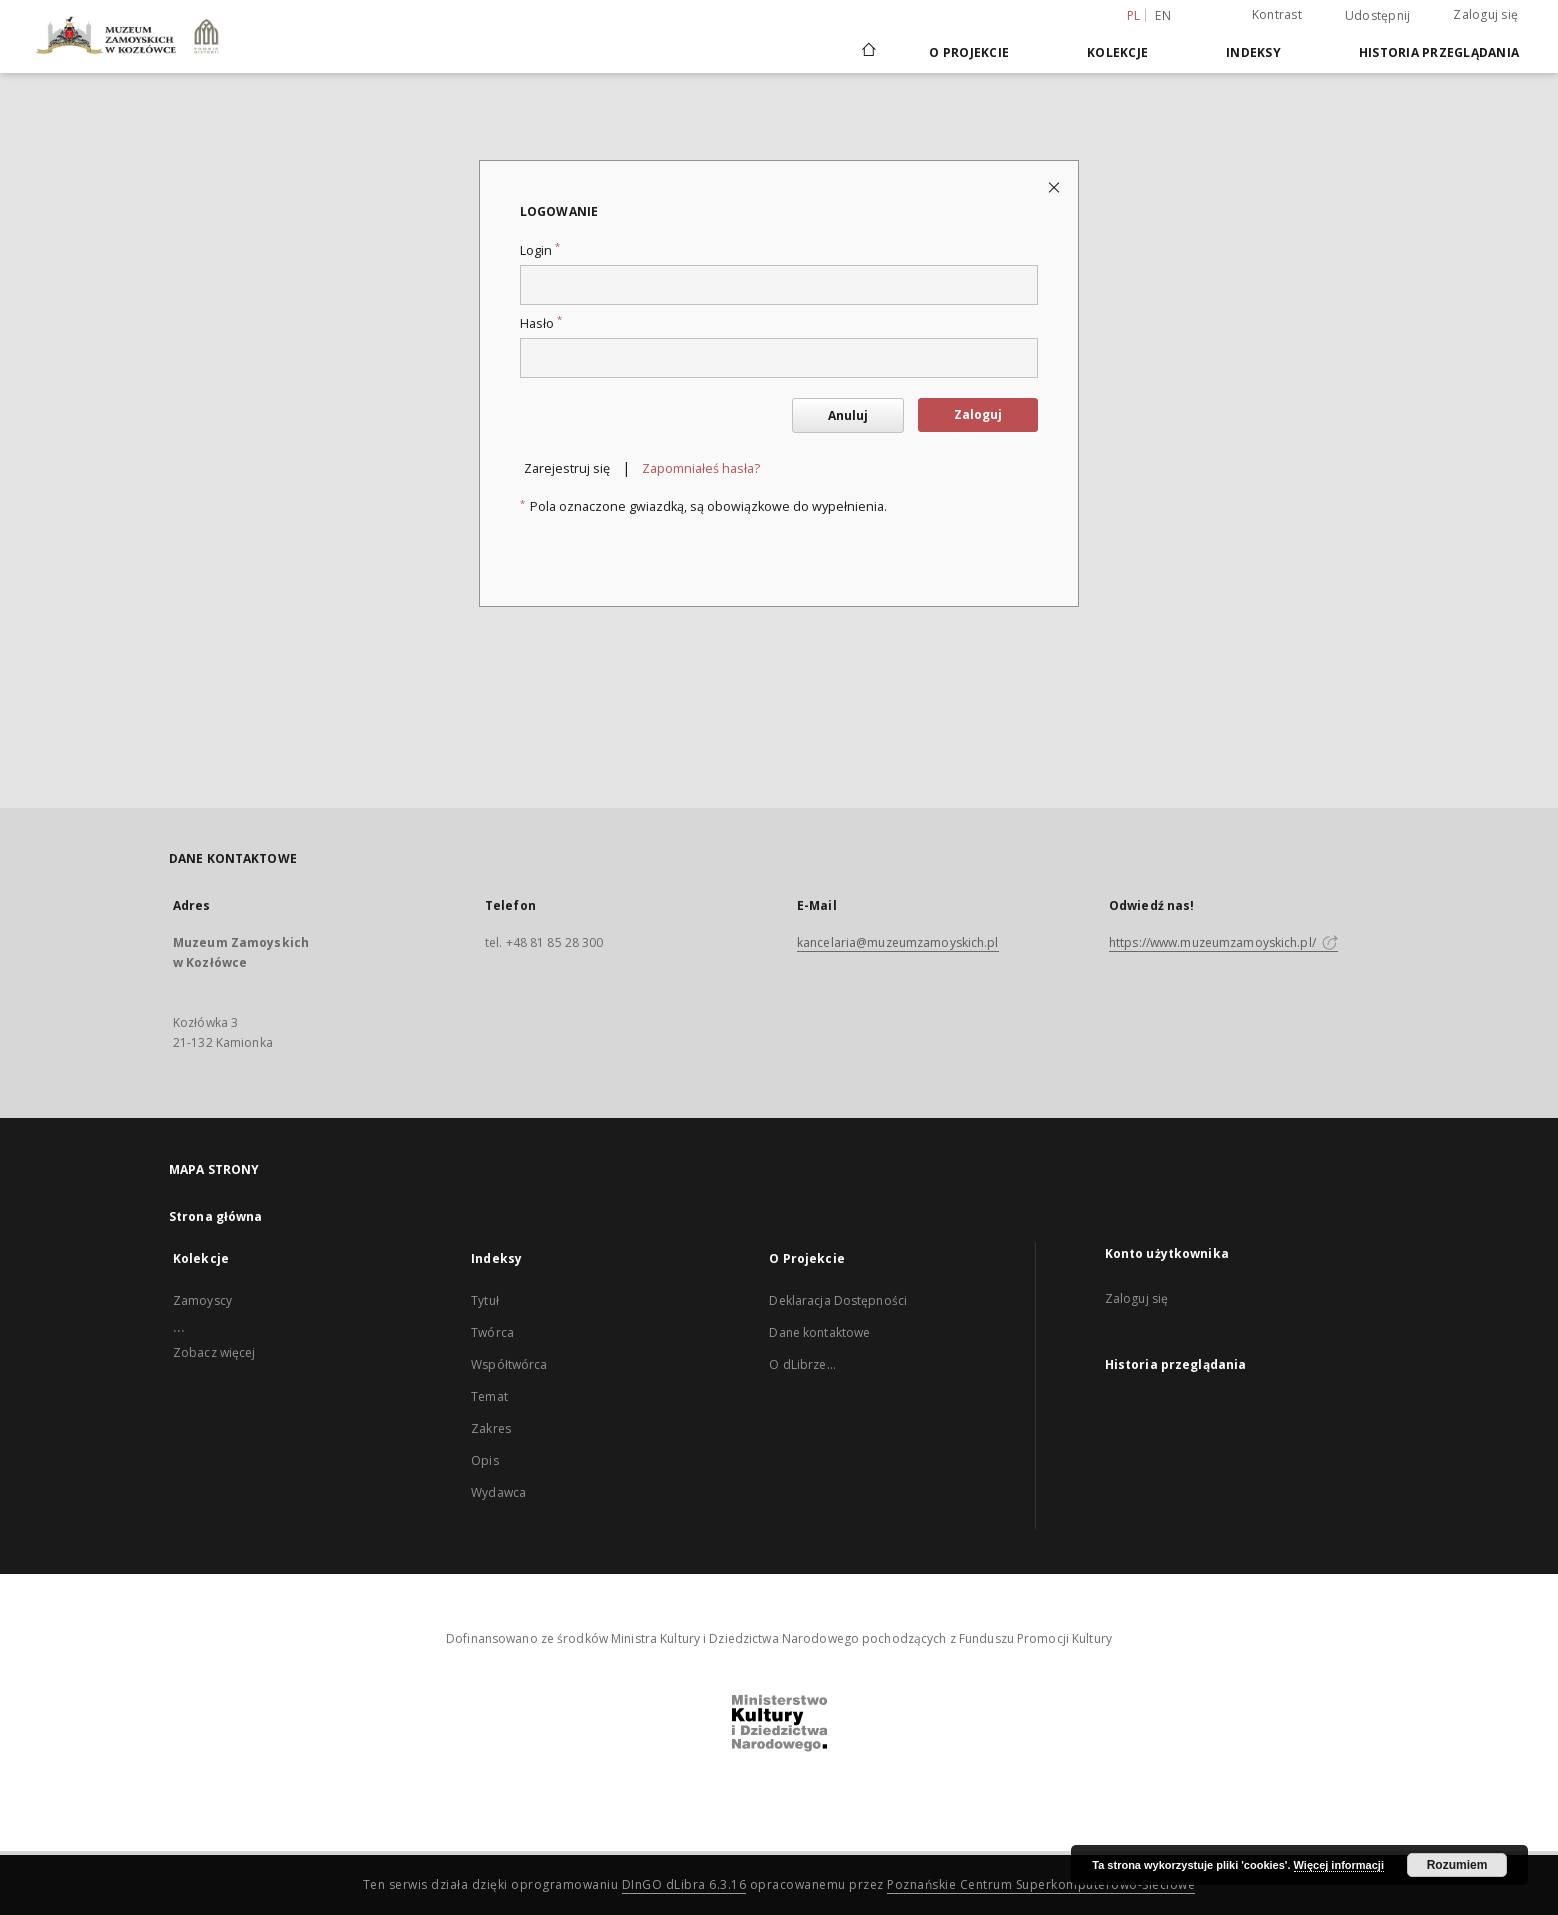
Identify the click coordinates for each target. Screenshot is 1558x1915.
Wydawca (498, 1492)
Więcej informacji (1339, 1865)
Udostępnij (1378, 16)
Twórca (492, 1332)
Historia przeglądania (1439, 52)
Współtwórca (509, 1364)
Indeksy (1253, 52)
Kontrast (1277, 14)
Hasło (541, 323)
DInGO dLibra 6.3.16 (684, 1884)
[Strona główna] (867, 52)
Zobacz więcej (214, 1352)
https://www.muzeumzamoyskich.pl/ (1223, 942)
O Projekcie (969, 52)
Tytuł (485, 1300)
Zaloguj (978, 414)
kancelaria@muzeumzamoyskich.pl (898, 942)
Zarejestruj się (567, 468)
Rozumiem (1457, 1865)
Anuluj (848, 415)
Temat (489, 1396)
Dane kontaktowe (819, 1332)
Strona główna (216, 1216)
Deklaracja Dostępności (838, 1300)
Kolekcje (1117, 52)
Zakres (491, 1428)
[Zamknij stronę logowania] (1055, 186)
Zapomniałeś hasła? (701, 468)
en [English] (1163, 15)
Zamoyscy (202, 1300)
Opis (484, 1460)
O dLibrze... (802, 1364)
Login (540, 250)
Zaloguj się (1485, 14)
